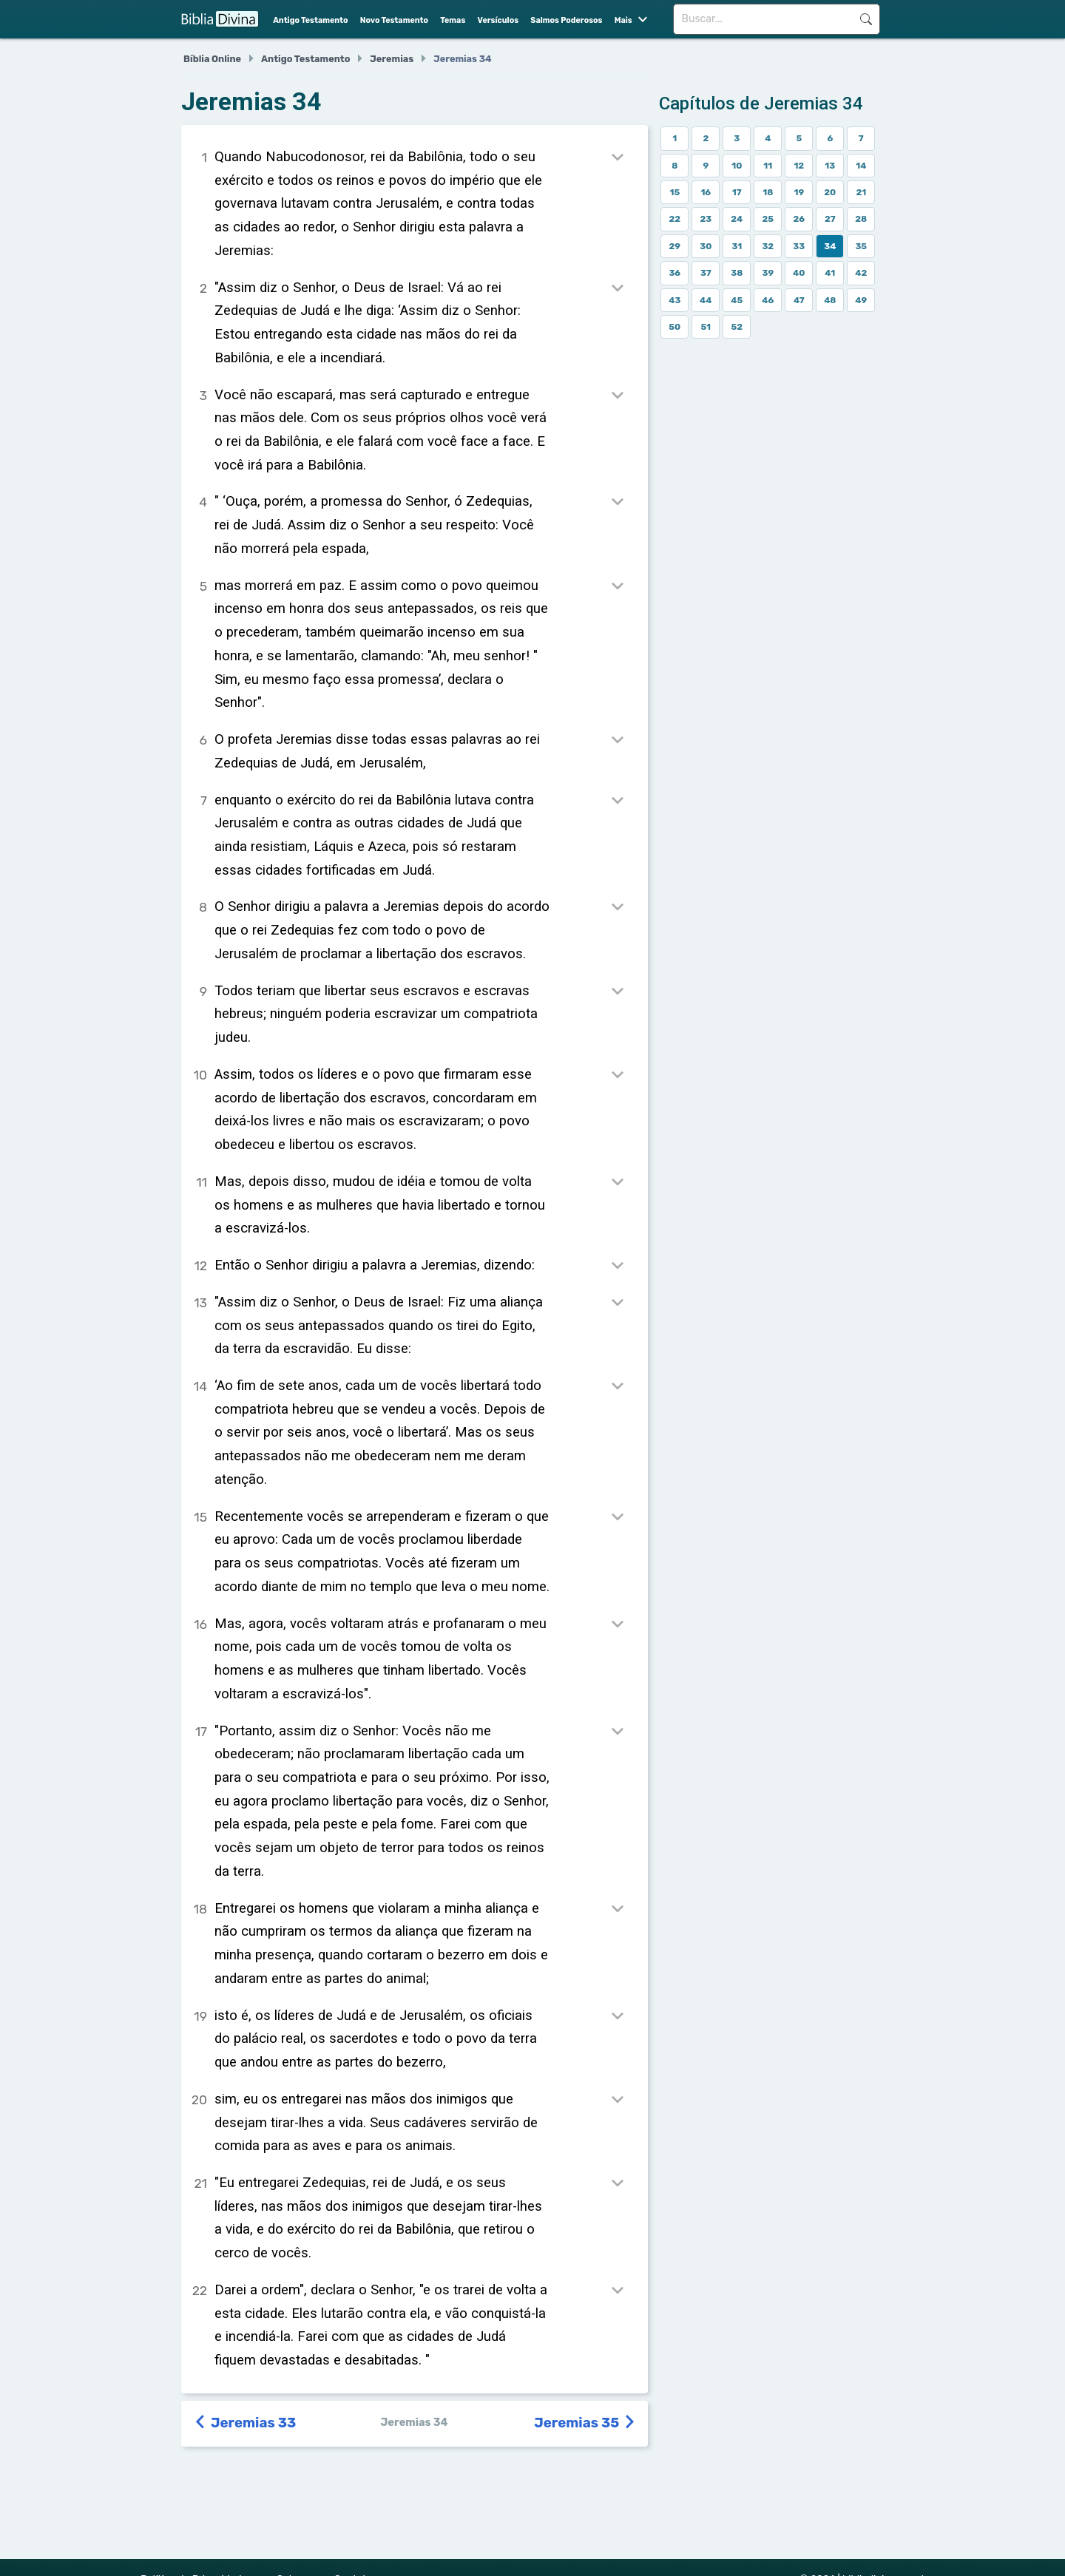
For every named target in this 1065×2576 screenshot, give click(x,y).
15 (674, 192)
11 (767, 165)
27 (830, 219)
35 (861, 246)
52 (737, 327)
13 (830, 165)
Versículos (498, 20)
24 (737, 219)
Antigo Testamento (310, 20)
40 (799, 273)
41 (830, 273)
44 (705, 300)
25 (768, 219)
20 (830, 192)
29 (675, 246)
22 (674, 219)
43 (674, 300)
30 (705, 246)
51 (705, 327)
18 (768, 192)
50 (674, 327)
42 (861, 273)
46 (768, 300)
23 (705, 219)
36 (674, 273)
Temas (452, 20)
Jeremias (391, 58)
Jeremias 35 (585, 2423)
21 (861, 192)
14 (861, 165)
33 (799, 246)
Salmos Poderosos (566, 20)
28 (861, 219)
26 (799, 219)
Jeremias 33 (246, 2423)
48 (830, 300)
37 (705, 273)
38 (737, 273)
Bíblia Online (212, 58)
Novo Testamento (394, 20)
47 (799, 300)
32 (768, 246)
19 (799, 192)
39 (768, 273)
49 (861, 300)
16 (705, 192)
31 (736, 246)
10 (736, 165)
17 (737, 192)
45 (737, 300)
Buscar (865, 19)
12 (799, 165)
